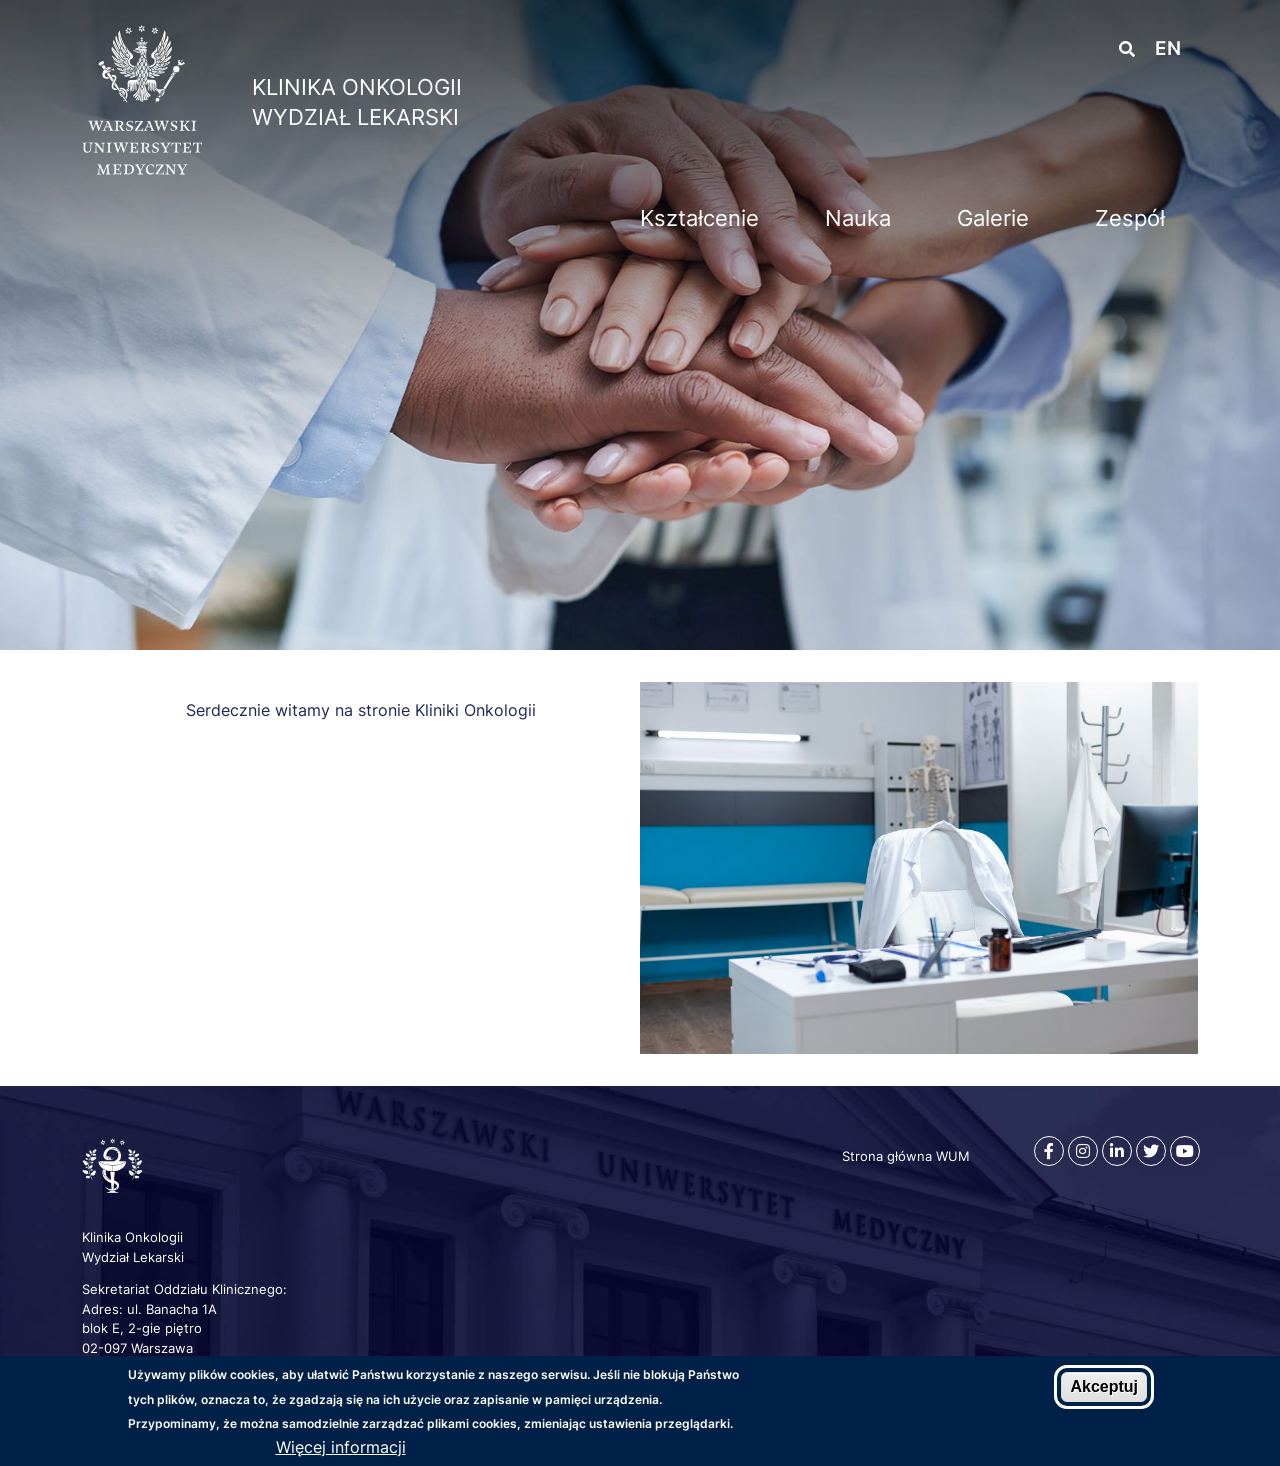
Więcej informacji (341, 1448)
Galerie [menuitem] (993, 218)
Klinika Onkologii (357, 87)
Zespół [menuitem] (1130, 218)
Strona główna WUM (906, 1156)
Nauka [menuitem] (858, 218)
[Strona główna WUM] (142, 169)
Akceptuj (1104, 1387)
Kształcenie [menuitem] (699, 218)
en (1168, 48)
